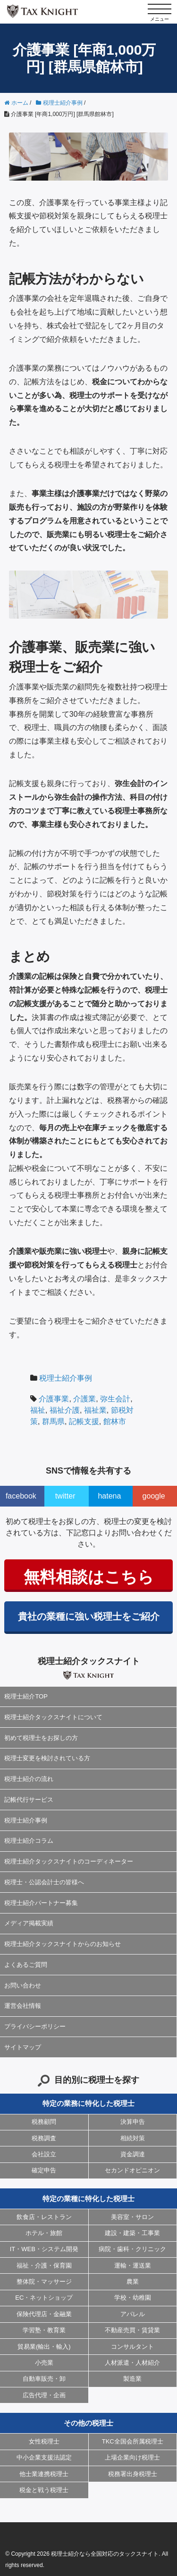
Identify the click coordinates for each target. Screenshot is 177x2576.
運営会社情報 (22, 2005)
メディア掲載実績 (28, 1923)
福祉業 (95, 1410)
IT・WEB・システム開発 (44, 2249)
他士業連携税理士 (43, 2473)
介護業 (84, 1399)
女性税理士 (44, 2441)
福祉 (37, 1410)
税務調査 (44, 2138)
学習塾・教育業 (44, 2330)
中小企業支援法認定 (44, 2457)
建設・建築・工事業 (132, 2232)
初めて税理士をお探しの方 (41, 1737)
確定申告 (44, 2170)
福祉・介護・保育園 (44, 2265)
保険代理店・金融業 (44, 2314)
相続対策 (132, 2138)
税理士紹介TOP (26, 1696)
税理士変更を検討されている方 (47, 1758)
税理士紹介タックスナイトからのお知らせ (62, 1943)
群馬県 (53, 1421)
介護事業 (54, 1399)
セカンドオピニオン (132, 2170)
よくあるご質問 (25, 1964)
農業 (132, 2281)
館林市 (114, 1421)
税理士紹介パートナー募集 (41, 1902)
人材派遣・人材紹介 (132, 2362)
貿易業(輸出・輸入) (44, 2346)
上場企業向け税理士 (132, 2457)
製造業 (132, 2378)
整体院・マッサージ (44, 2281)
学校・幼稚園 (132, 2297)
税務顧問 (44, 2121)
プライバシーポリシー (35, 2026)
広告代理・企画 (44, 2395)
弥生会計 (115, 1399)
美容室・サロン (132, 2216)
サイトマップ (22, 2047)
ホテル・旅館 (43, 2232)
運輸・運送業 (132, 2265)
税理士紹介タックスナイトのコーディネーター (68, 1861)
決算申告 (132, 2121)
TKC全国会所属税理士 (132, 2441)
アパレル (132, 2314)
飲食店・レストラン (44, 2216)
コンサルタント (132, 2346)
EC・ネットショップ (44, 2297)
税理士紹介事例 (65, 1378)
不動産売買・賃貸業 (132, 2330)
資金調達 (132, 2154)
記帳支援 (84, 1421)
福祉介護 (65, 1410)
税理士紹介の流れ (28, 1778)
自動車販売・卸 (44, 2378)
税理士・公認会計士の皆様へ (44, 1882)
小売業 (44, 2362)
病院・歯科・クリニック (132, 2249)
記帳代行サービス (28, 1799)
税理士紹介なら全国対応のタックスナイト (105, 2554)
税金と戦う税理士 (43, 2489)
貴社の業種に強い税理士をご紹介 (89, 1616)
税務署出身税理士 (132, 2473)
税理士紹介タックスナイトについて (53, 1717)
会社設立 (44, 2154)
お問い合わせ (22, 1985)
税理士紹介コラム (28, 1840)
